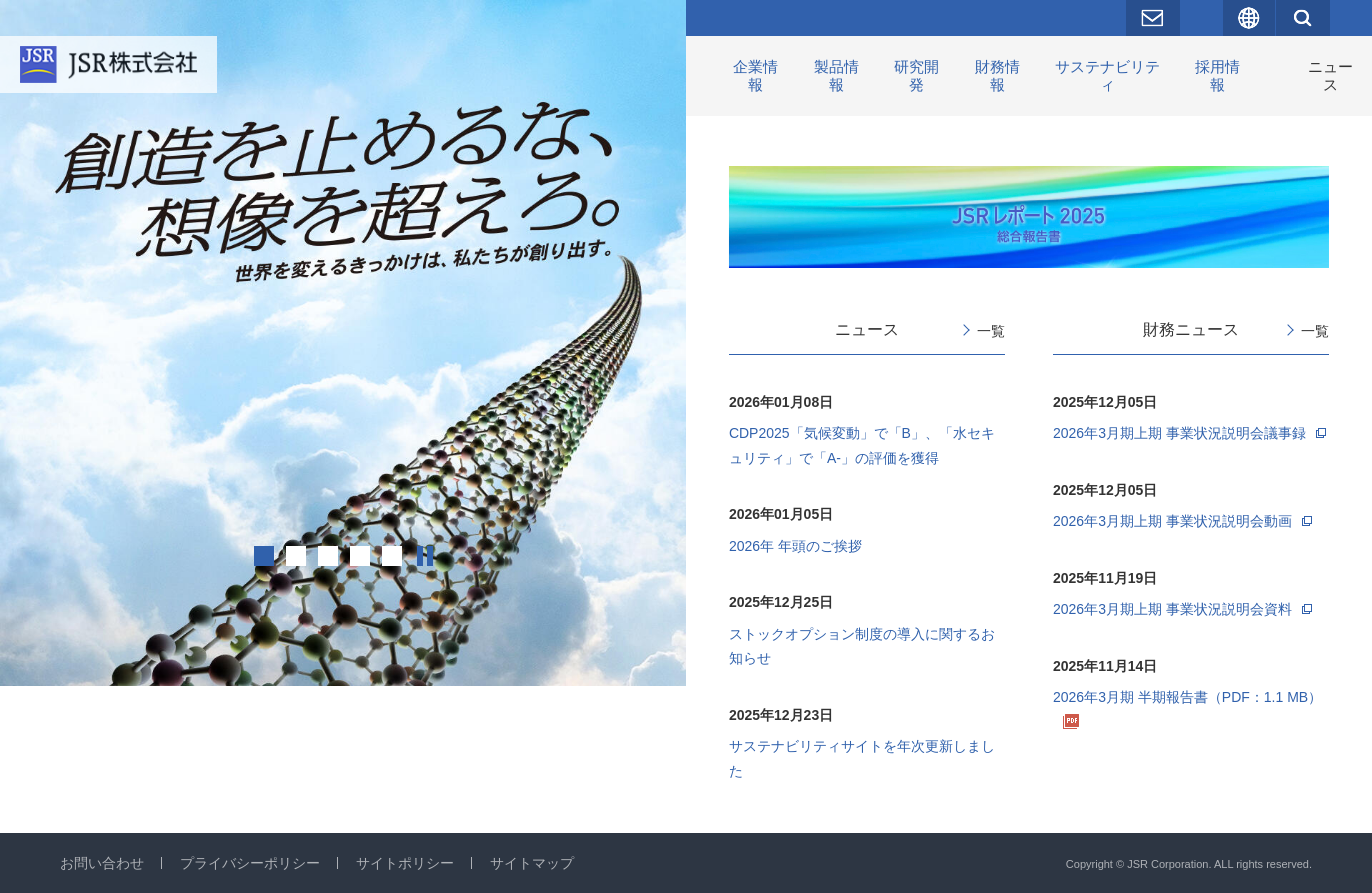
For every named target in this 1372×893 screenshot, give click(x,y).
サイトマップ (532, 863)
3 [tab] (328, 556)
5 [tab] (392, 556)
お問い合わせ (102, 863)
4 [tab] (360, 556)
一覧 (991, 331)
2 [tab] (296, 556)
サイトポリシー (405, 863)
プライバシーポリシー (250, 863)
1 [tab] (264, 556)
